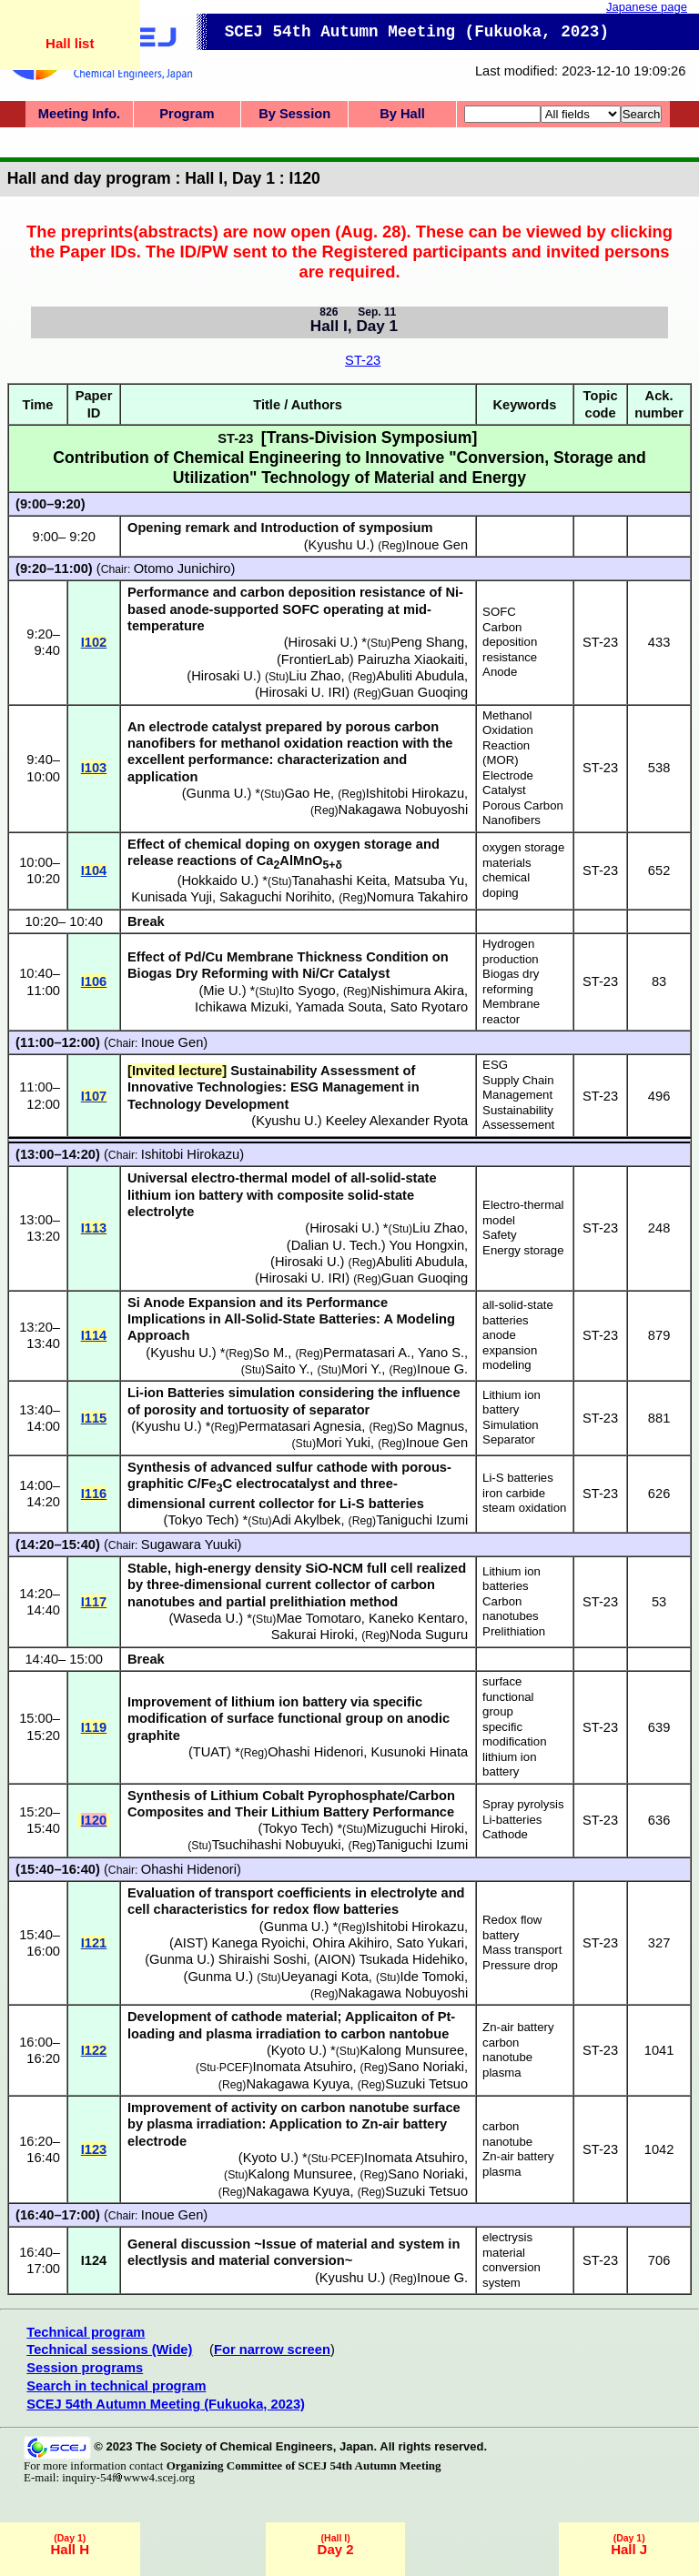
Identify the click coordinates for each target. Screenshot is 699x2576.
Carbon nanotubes (510, 1609)
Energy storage (522, 1250)
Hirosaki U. (321, 642)
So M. (270, 1352)
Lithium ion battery (511, 1402)
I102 (94, 642)
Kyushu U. (287, 1120)
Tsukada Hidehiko (411, 1959)
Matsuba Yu (429, 880)
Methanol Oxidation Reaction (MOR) (507, 738)
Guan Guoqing (424, 692)
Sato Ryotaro (429, 1007)
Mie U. (222, 990)
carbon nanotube (507, 2050)
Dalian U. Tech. (336, 1245)
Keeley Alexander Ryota (397, 1120)
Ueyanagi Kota (325, 1976)
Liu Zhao (314, 676)
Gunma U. (217, 793)
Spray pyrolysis (522, 1804)
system (501, 2282)
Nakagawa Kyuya (298, 2084)
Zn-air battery (517, 2027)
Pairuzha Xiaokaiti (411, 659)
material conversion (511, 2260)
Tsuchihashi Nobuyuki (276, 1844)
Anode (499, 672)
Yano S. (441, 1352)
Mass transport (522, 1950)
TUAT (210, 1752)
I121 (94, 1943)
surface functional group (507, 1696)
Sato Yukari (430, 1943)
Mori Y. (361, 1369)
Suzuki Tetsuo (426, 2084)
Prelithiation (513, 1631)
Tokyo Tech (200, 1520)
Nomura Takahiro (417, 897)
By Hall (402, 113)
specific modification (514, 1734)
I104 (94, 870)
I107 (94, 1096)
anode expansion (509, 1342)
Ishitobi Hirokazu (415, 793)
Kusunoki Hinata (419, 1752)
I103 (94, 767)
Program (186, 113)
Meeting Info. (79, 113)
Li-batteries (512, 1819)
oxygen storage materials (523, 855)
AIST (189, 1943)
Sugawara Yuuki (189, 1544)
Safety (499, 1235)
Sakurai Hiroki (312, 1634)
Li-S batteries (517, 1477)
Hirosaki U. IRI (302, 692)
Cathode (505, 1834)
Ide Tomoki (432, 1976)
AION (335, 1959)
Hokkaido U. (218, 880)
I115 (94, 1418)
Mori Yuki (343, 1442)
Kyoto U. (296, 2050)
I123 (94, 2149)
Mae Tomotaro (318, 1618)
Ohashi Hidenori (315, 1752)
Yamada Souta (339, 1007)
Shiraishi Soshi (262, 1959)
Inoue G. (442, 1369)
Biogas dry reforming (510, 981)
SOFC (499, 612)
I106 (94, 981)
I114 (94, 1335)
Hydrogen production (510, 951)
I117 (94, 1602)
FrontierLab (315, 659)
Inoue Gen (172, 1042)
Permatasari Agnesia (299, 1426)
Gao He (308, 793)
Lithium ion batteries (511, 1579)
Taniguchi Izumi (422, 1520)
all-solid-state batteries (517, 1312)
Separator (508, 1439)
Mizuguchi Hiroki (416, 1828)
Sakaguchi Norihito (275, 897)
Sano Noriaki (426, 2066)
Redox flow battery (512, 1927)
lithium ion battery (509, 1764)
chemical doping (506, 885)
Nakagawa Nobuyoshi (404, 809)
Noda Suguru (429, 1634)
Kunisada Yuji (171, 897)
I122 (94, 2050)
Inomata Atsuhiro (302, 2066)
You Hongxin (427, 1245)
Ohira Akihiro (350, 1943)
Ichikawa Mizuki (242, 1007)
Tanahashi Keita (339, 880)
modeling (507, 1365)
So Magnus (430, 1426)
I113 (94, 1228)
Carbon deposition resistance (509, 642)
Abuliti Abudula (420, 676)
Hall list (70, 43)
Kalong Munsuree (412, 2050)
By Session (294, 113)
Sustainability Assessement (518, 1117)
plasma (502, 2072)
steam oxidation (524, 1507)
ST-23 (362, 360)
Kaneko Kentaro (416, 1618)
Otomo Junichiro (182, 568)
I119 (94, 1727)
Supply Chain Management (517, 1087)
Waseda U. (205, 1618)
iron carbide (513, 1493)
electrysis (507, 2237)
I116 (94, 1493)
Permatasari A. (366, 1352)
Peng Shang (427, 642)
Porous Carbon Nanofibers (522, 813)
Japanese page (646, 7)
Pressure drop (520, 1965)
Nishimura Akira (417, 990)
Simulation (510, 1425)
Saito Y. (287, 1369)
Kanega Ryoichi (259, 1943)
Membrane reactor (511, 1011)
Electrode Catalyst (507, 783)
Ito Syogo (307, 990)
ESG (495, 1065)
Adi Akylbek (306, 1520)
